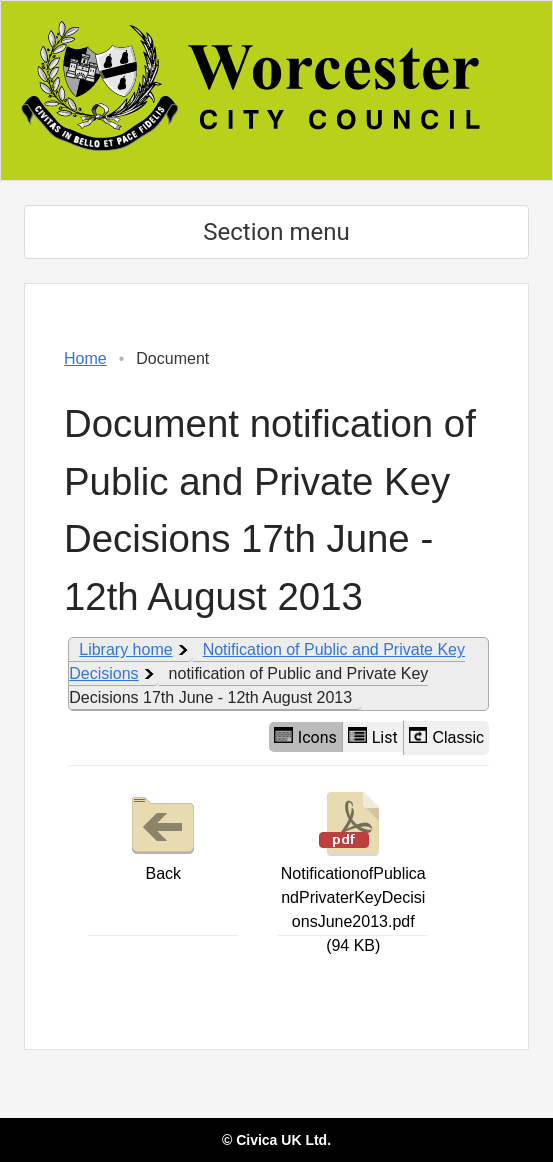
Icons (305, 737)
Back (163, 834)
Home (85, 358)
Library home (125, 649)
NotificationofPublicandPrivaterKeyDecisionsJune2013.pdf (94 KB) (353, 870)
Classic (446, 736)
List (373, 737)
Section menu (276, 232)
